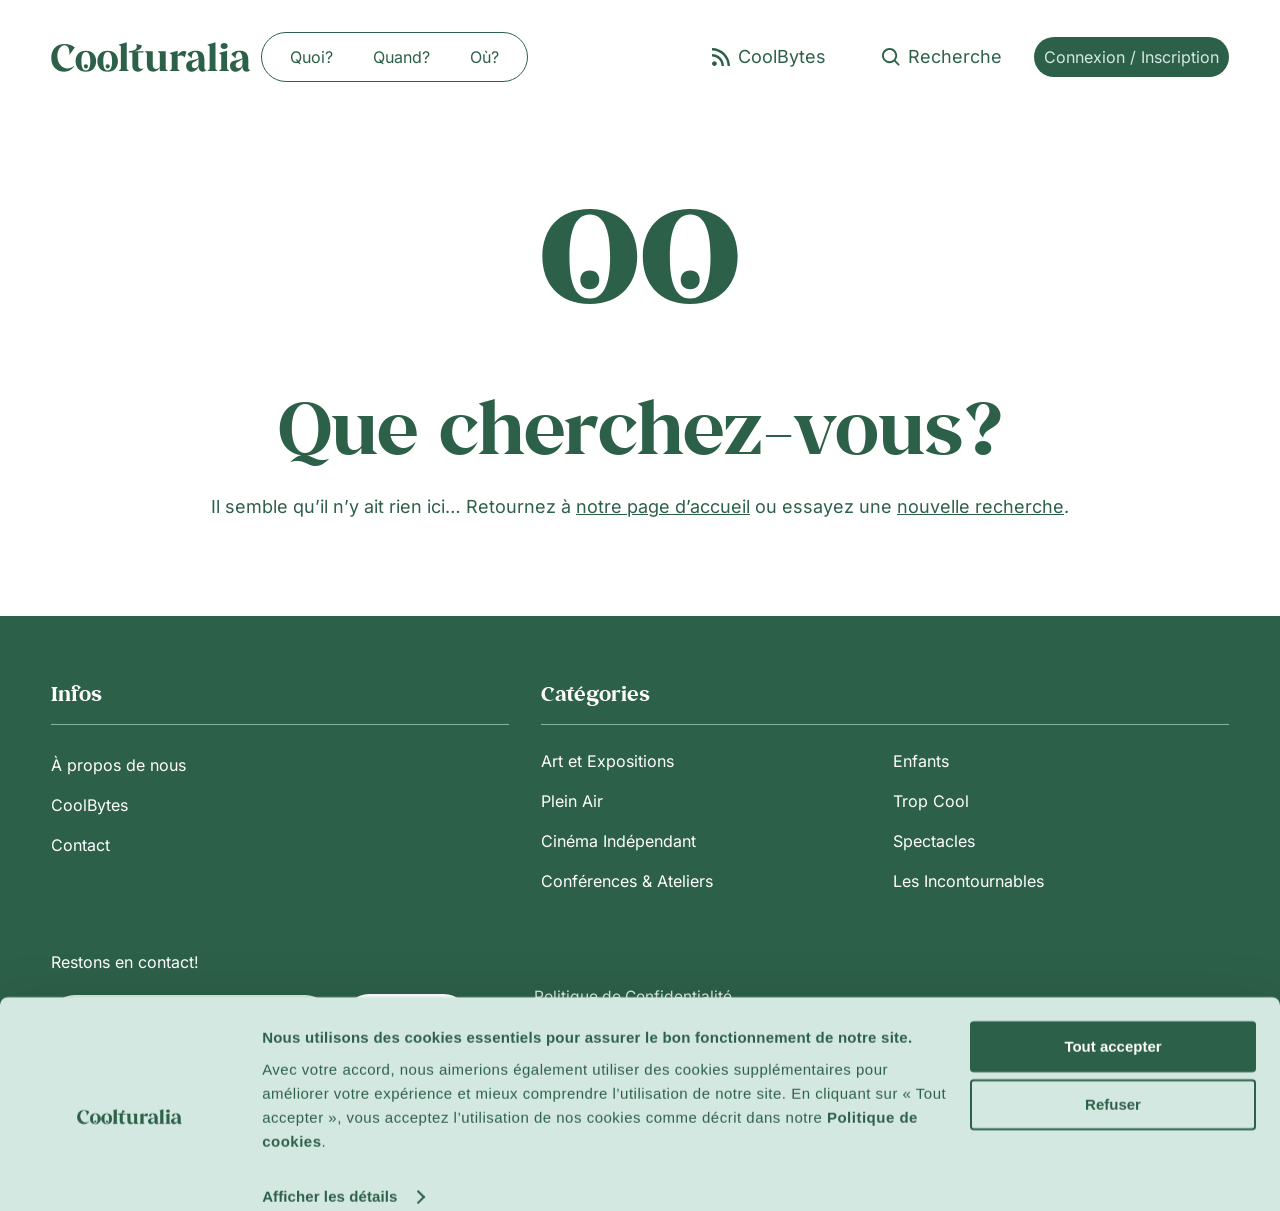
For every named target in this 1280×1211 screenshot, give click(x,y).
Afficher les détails (329, 1171)
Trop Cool (931, 801)
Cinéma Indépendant (618, 841)
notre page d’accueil (663, 506)
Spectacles (934, 841)
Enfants (921, 761)
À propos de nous (118, 765)
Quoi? (311, 57)
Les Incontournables (968, 881)
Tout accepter (1112, 1021)
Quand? (401, 57)
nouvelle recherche (980, 506)
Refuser (1113, 1079)
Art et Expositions (607, 761)
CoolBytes (89, 805)
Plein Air (572, 801)
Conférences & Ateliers (627, 881)
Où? (484, 57)
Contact (80, 845)
